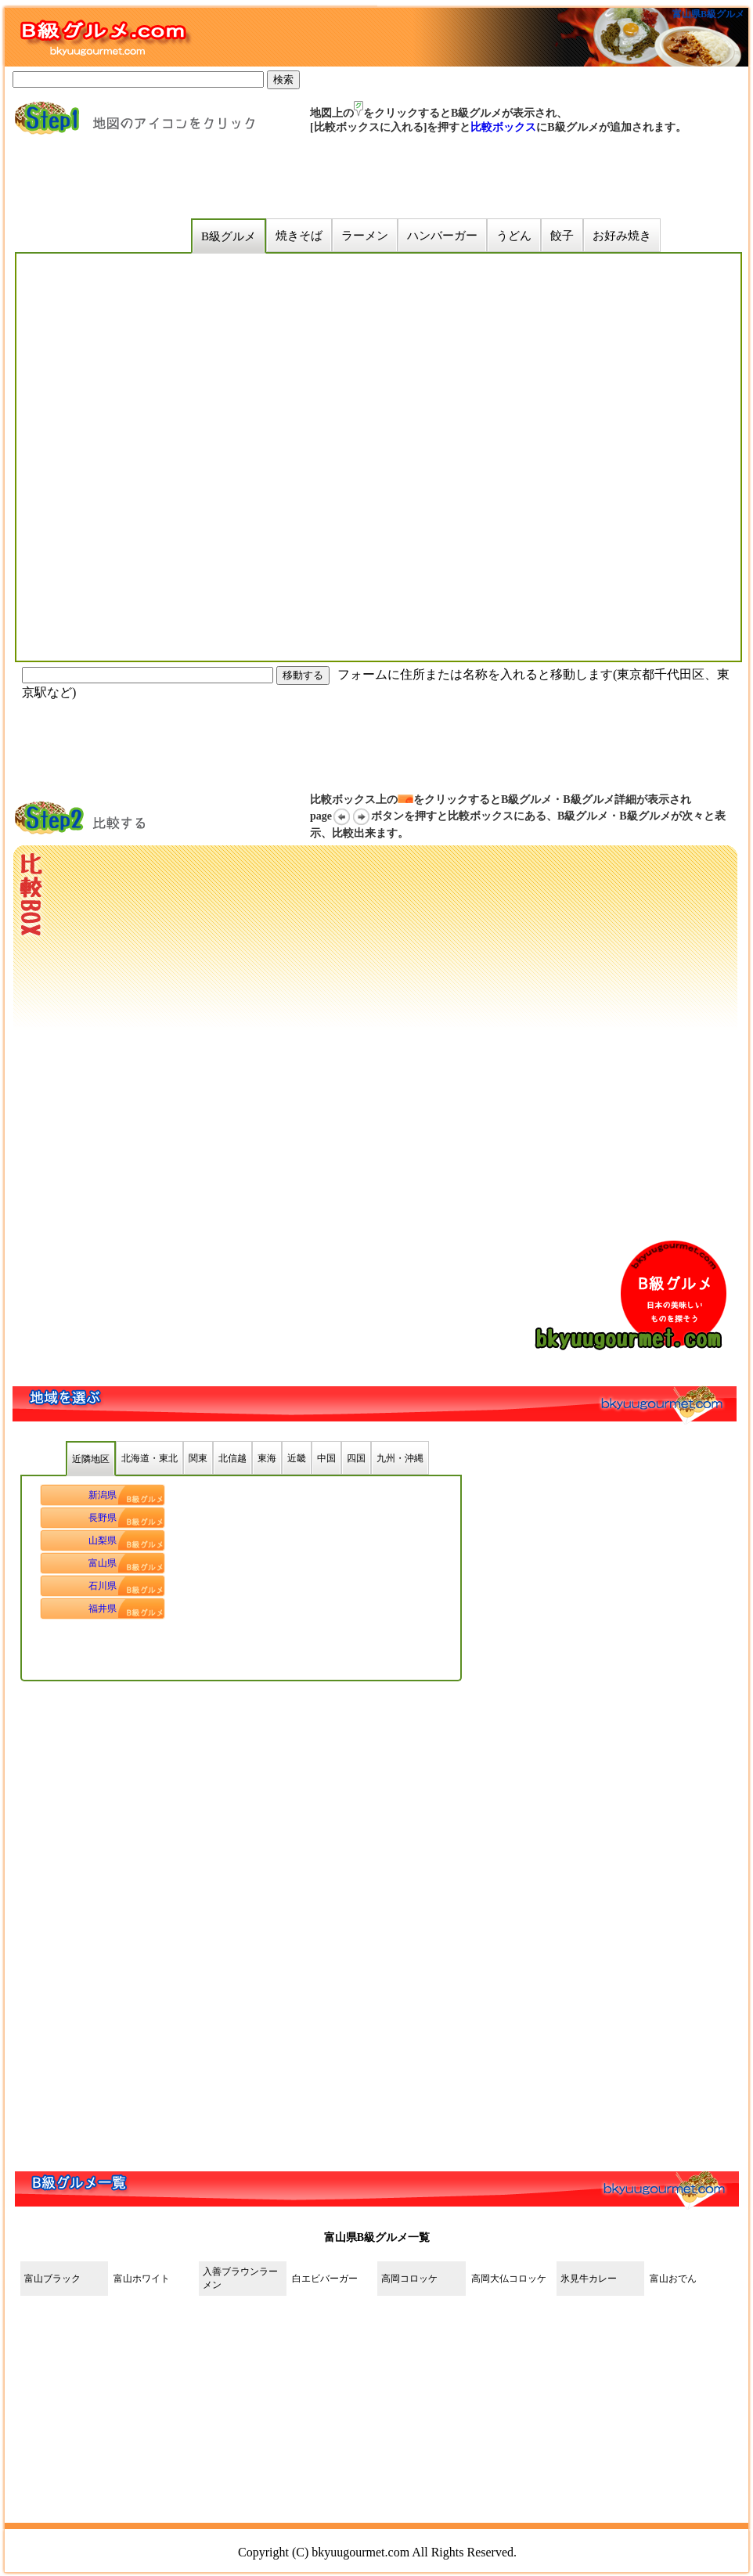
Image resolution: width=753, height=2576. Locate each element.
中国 (326, 1458)
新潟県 (102, 1495)
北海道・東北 (149, 1458)
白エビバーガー (325, 2278)
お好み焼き (622, 235)
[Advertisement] (313, 177)
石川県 (102, 1585)
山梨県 (102, 1540)
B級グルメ (228, 236)
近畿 (296, 1458)
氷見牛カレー (588, 2278)
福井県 (102, 1608)
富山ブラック (52, 2278)
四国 (356, 1458)
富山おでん (673, 2278)
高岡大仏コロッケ (508, 2278)
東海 (267, 1458)
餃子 (562, 235)
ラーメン (364, 235)
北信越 (232, 1458)
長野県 (102, 1517)
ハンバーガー (442, 235)
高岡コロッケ (414, 2278)
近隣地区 (91, 1459)
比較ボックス (503, 127)
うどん (513, 235)
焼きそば (299, 235)
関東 (198, 1458)
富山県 (102, 1563)
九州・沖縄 (399, 1458)
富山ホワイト (141, 2278)
